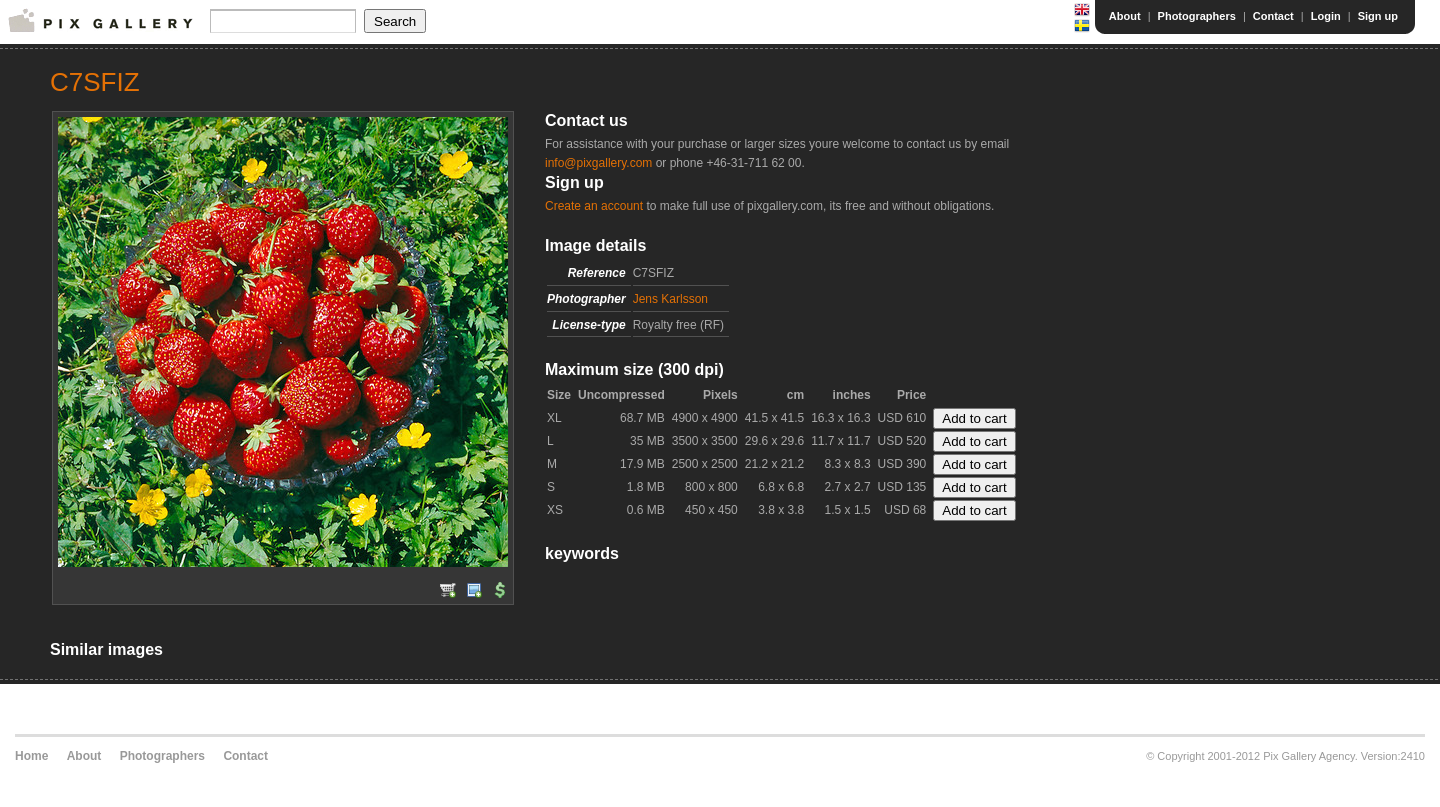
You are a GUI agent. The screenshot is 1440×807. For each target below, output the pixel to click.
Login (1326, 16)
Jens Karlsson (670, 299)
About (1125, 16)
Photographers (1197, 16)
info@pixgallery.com (598, 163)
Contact (1273, 16)
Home (31, 756)
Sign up (1378, 16)
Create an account (594, 206)
